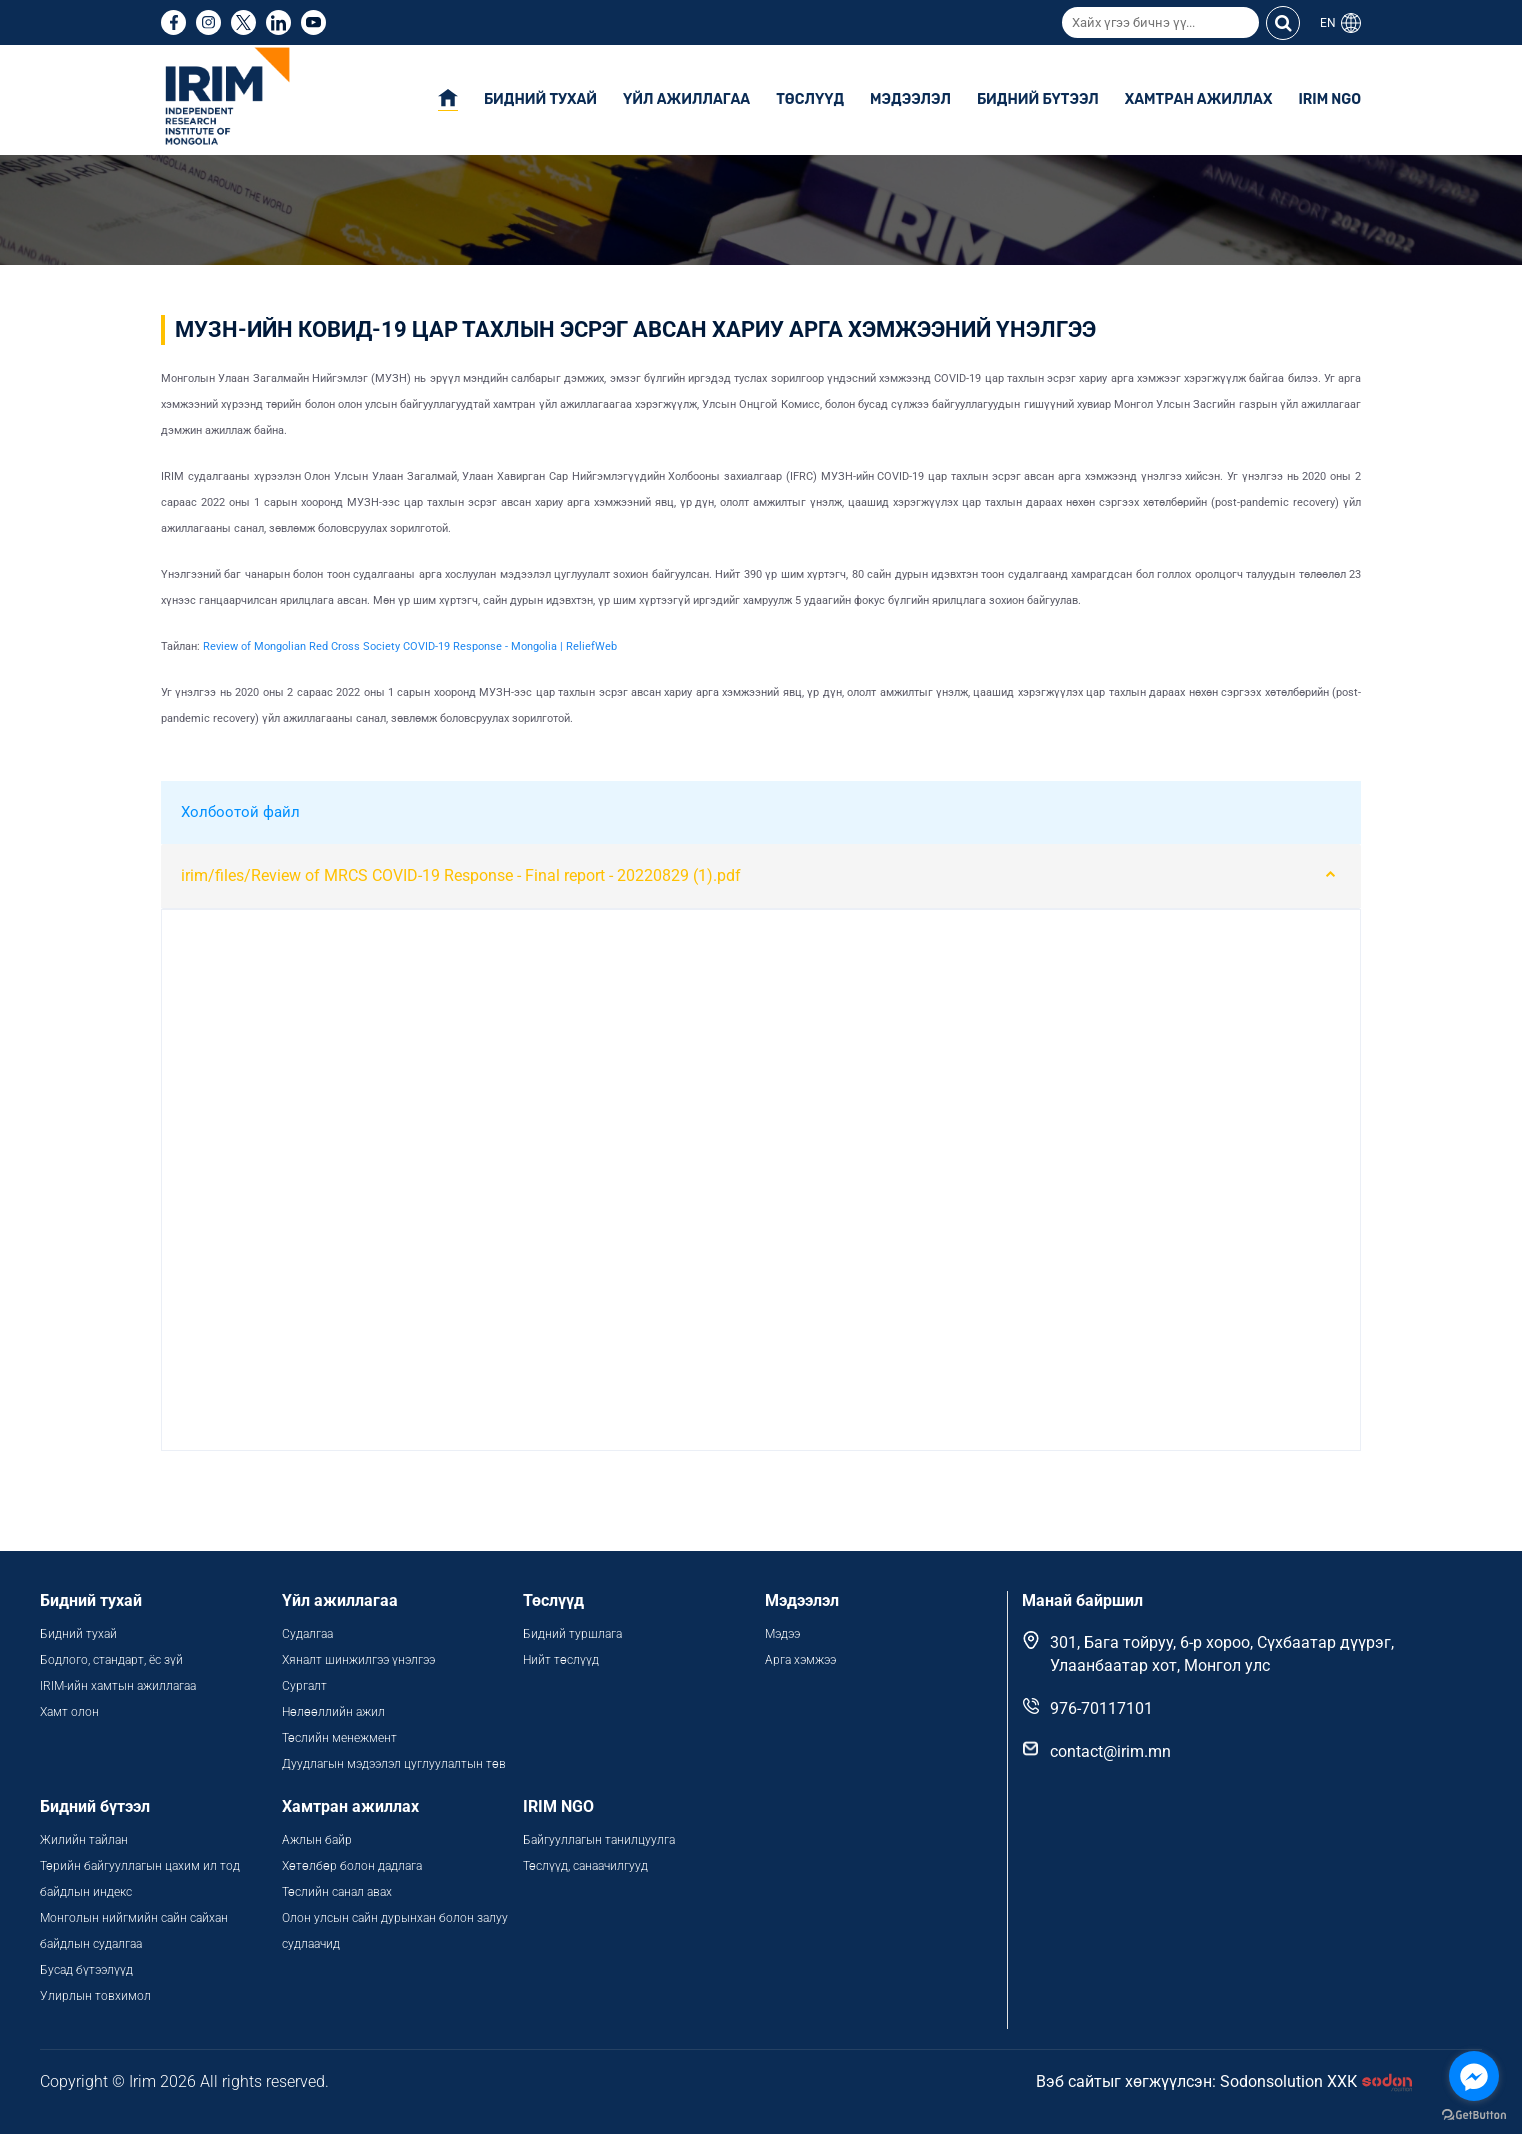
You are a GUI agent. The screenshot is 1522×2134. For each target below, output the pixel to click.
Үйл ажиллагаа (686, 99)
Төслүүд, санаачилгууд (585, 1866)
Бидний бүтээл (1038, 99)
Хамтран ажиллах (1199, 99)
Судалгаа (307, 1634)
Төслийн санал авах (337, 1892)
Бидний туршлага (572, 1634)
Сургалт (304, 1686)
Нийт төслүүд (561, 1660)
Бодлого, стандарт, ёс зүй (111, 1660)
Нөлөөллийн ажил (333, 1712)
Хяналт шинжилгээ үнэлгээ (358, 1660)
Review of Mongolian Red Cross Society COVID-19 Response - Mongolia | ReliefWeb (410, 646)
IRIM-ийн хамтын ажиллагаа (118, 1686)
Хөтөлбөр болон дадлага (353, 1866)
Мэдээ (782, 1634)
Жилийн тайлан (84, 1840)
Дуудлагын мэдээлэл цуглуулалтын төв (394, 1764)
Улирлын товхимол (95, 1996)
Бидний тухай (540, 99)
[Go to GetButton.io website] (1474, 2114)
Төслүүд (810, 99)
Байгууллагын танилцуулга (599, 1840)
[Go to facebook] (1474, 2076)
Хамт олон (69, 1712)
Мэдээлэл (910, 99)
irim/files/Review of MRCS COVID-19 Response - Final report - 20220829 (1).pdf (461, 875)
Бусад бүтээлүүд (86, 1970)
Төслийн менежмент (339, 1738)
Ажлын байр (317, 1840)
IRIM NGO (1329, 99)
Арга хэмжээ (800, 1660)
